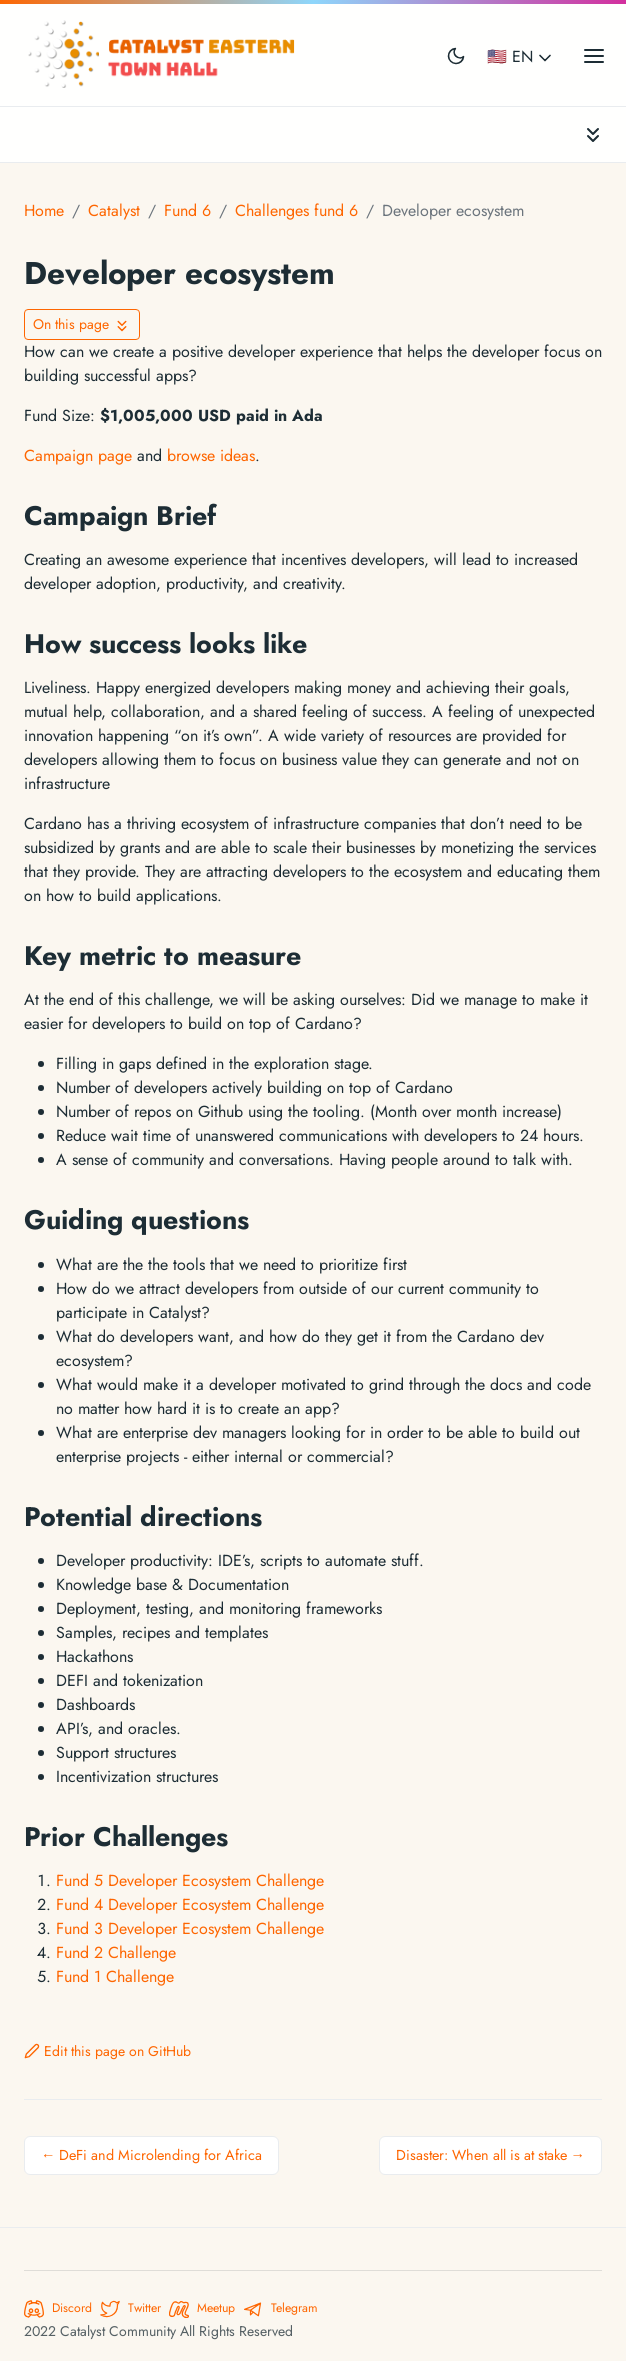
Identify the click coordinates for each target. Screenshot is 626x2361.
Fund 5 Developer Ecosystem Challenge (190, 1880)
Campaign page (78, 455)
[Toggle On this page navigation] (82, 324)
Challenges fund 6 (296, 210)
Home (44, 210)
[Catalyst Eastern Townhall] (164, 55)
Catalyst (114, 210)
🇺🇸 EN (521, 56)
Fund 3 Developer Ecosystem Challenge (190, 1928)
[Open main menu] (594, 54)
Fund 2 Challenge (116, 1952)
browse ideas (211, 455)
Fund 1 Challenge (115, 1976)
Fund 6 (187, 210)
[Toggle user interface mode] (456, 55)
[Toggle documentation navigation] (593, 134)
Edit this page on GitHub (107, 2051)
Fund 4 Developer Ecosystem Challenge (190, 1904)
